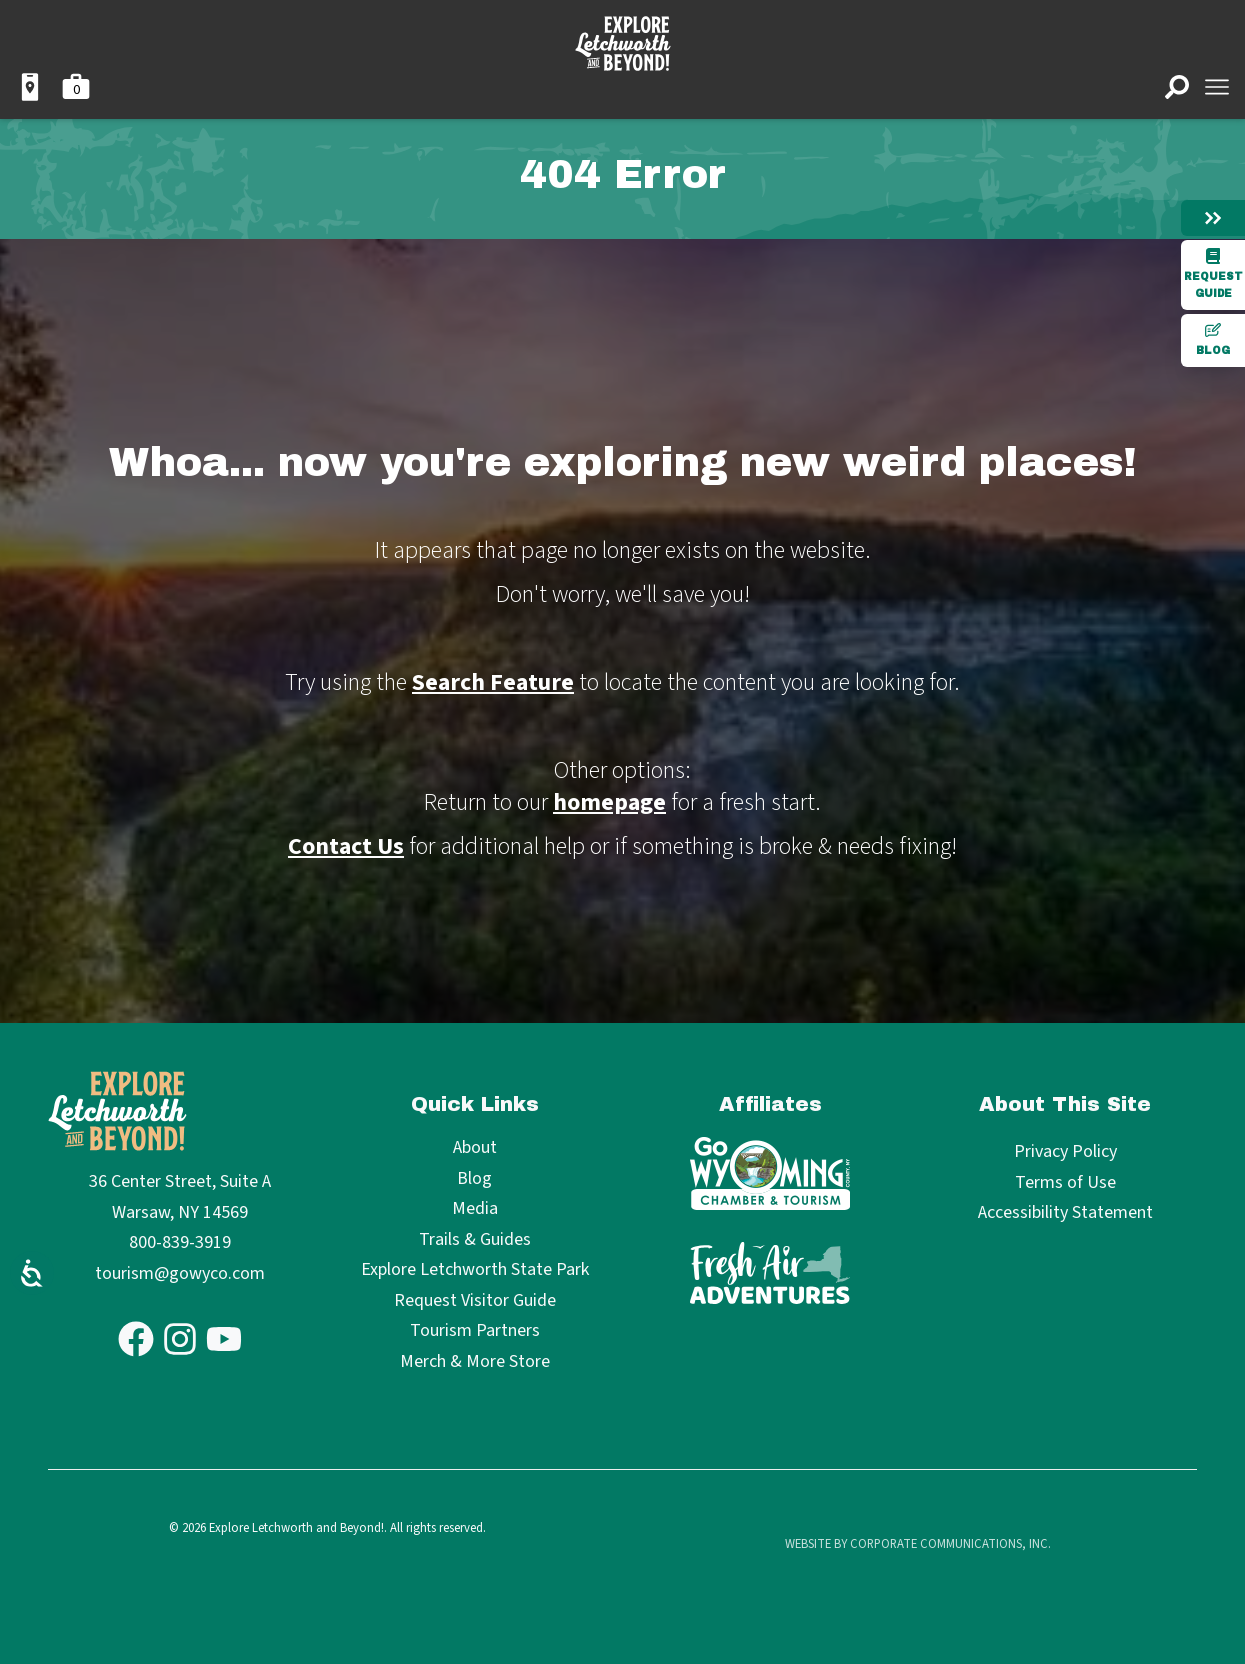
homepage (609, 802)
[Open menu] (1217, 87)
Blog (1213, 339)
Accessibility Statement (1065, 1212)
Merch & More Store (475, 1362)
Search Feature (493, 682)
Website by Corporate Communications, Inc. (918, 1544)
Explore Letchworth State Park (475, 1270)
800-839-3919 (180, 1242)
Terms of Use (1065, 1182)
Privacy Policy (1065, 1151)
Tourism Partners (475, 1331)
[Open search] (1177, 87)
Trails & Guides (475, 1240)
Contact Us (346, 846)
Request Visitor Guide (475, 1301)
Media (475, 1209)
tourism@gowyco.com (180, 1273)
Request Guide (1213, 273)
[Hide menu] (1213, 218)
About (475, 1148)
